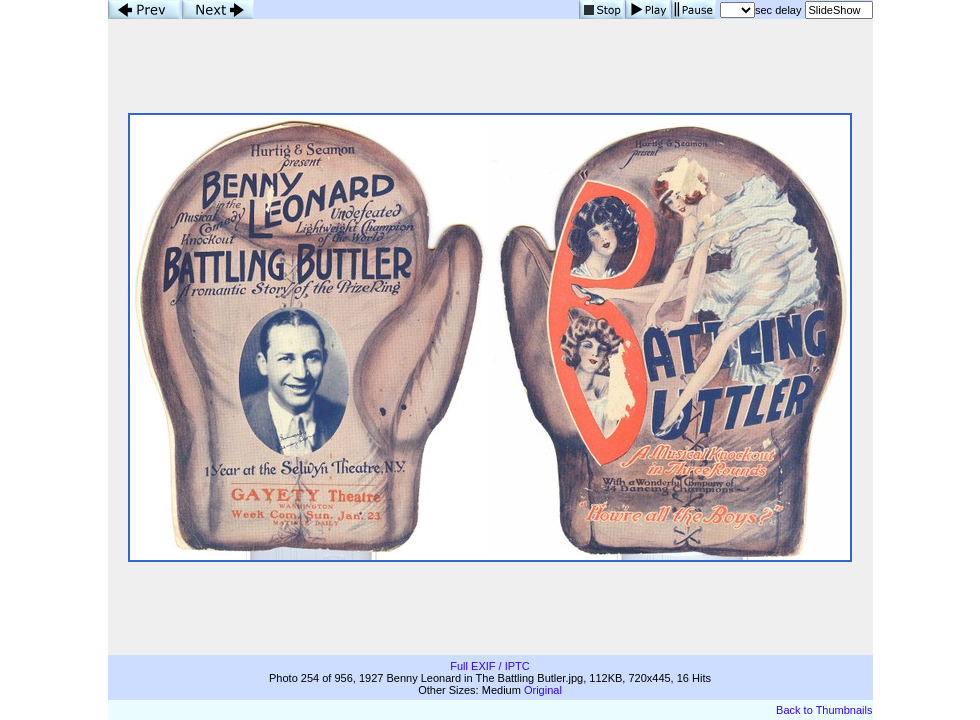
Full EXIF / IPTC (489, 666)
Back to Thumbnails (824, 710)
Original (543, 690)
